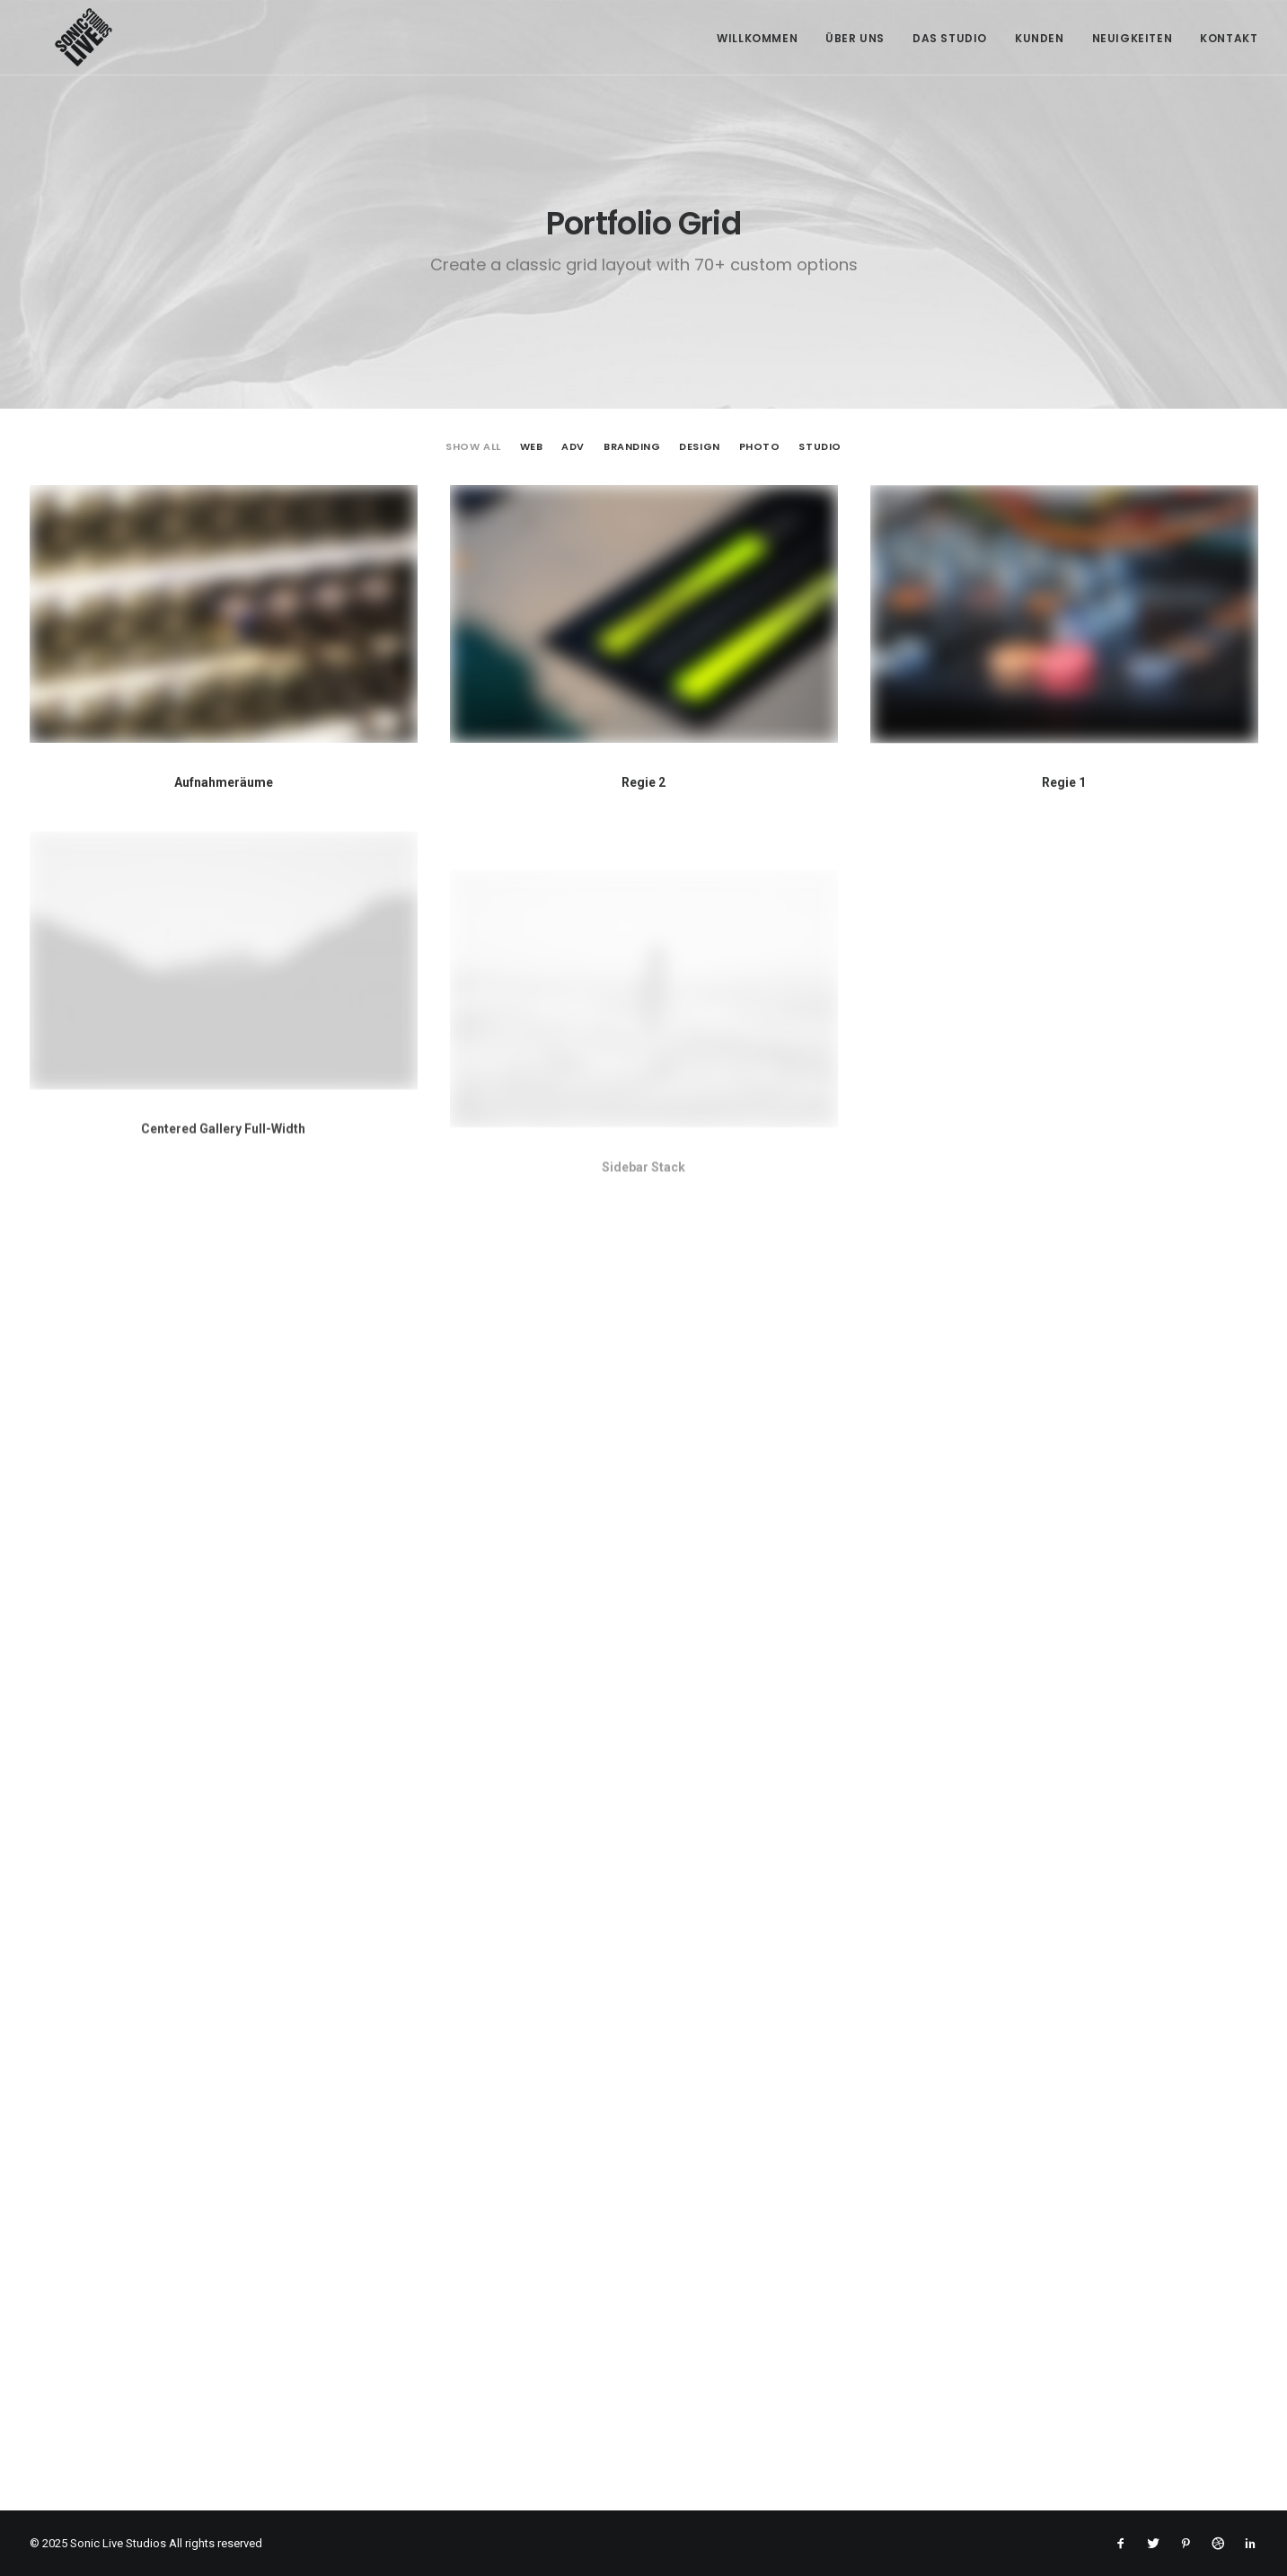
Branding (632, 447)
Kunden (1039, 38)
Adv (573, 447)
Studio (819, 447)
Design (699, 447)
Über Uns (855, 38)
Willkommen (757, 38)
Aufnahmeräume (223, 782)
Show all (472, 447)
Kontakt (1228, 38)
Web (531, 447)
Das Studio (949, 38)
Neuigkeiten (1132, 38)
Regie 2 (643, 783)
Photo (759, 447)
